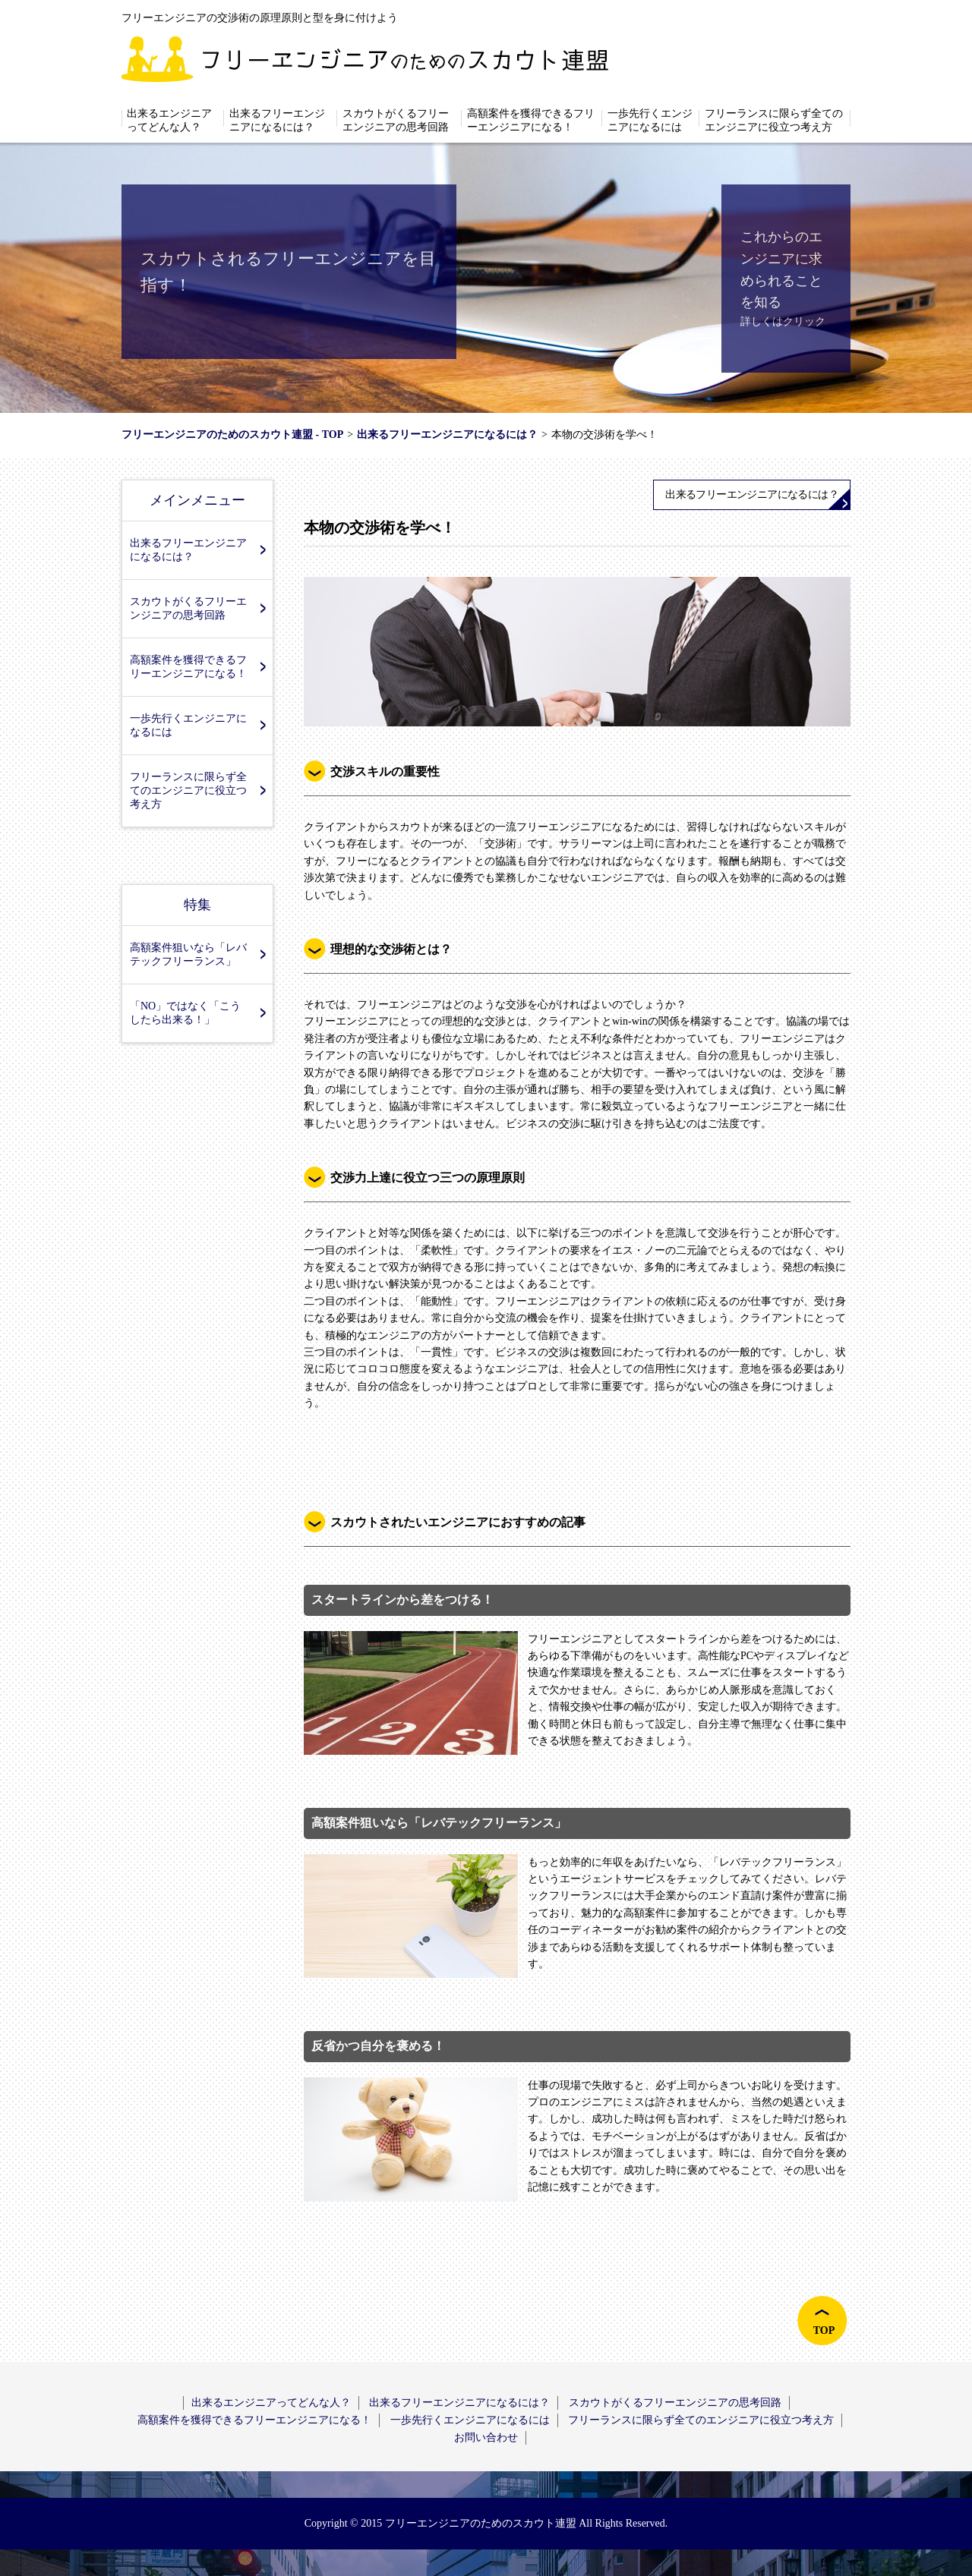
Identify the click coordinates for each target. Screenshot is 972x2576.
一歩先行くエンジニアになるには (650, 120)
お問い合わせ (486, 2437)
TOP (824, 2330)
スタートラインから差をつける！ (402, 1599)
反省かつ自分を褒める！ (378, 2045)
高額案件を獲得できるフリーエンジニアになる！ (531, 120)
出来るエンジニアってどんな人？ (169, 120)
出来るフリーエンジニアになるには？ (277, 120)
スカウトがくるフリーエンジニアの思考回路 (395, 120)
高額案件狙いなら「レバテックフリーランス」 (188, 954)
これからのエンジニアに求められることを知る (781, 269)
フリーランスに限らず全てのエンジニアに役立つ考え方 (774, 120)
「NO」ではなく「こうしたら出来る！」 (185, 1012)
